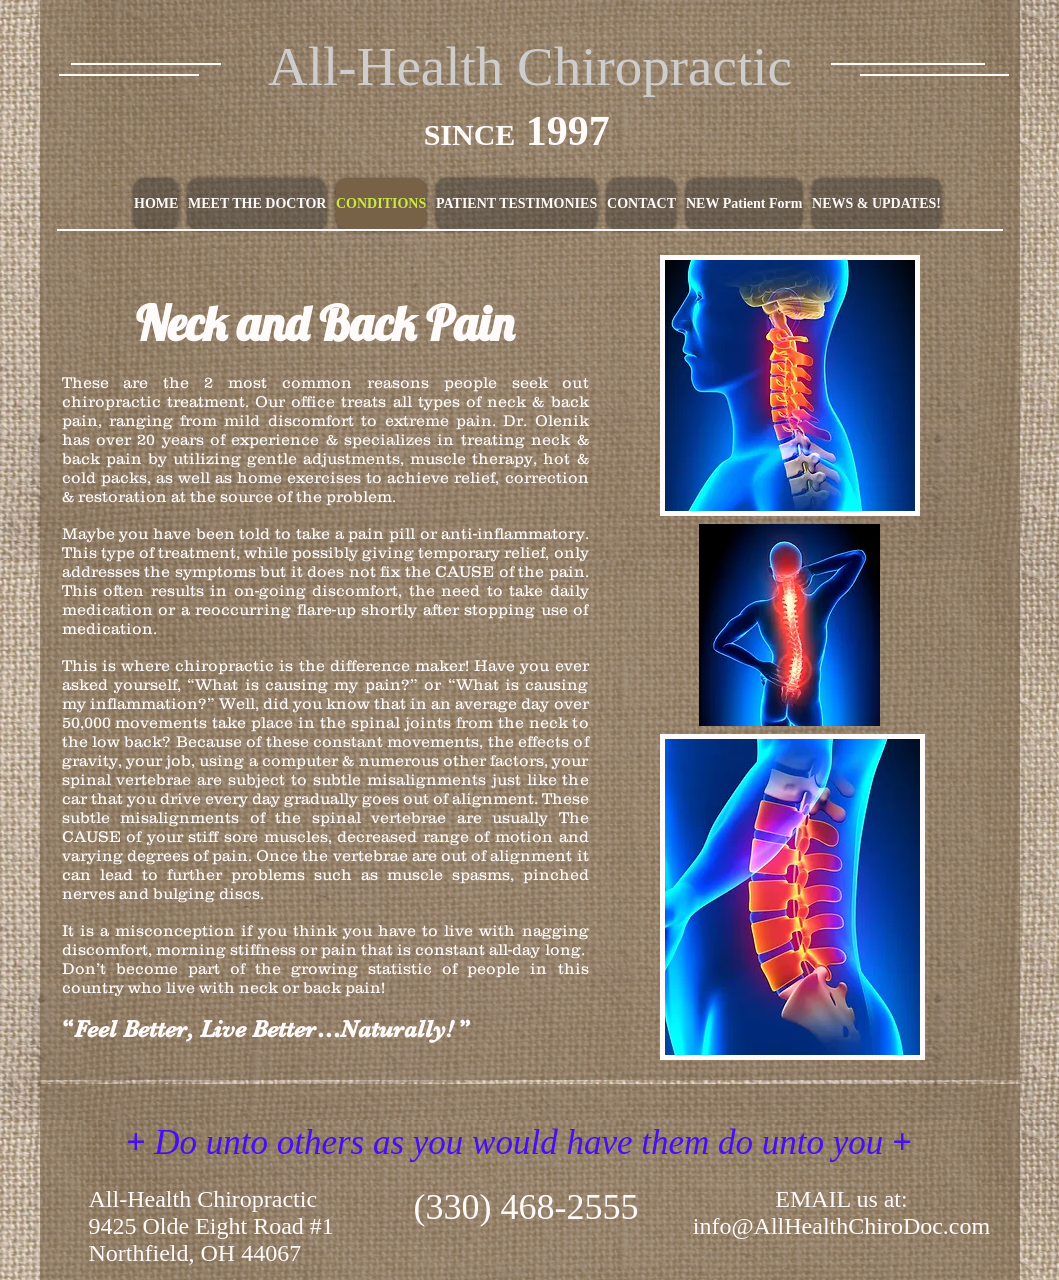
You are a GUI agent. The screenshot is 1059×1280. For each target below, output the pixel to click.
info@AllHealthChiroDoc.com (841, 1226)
